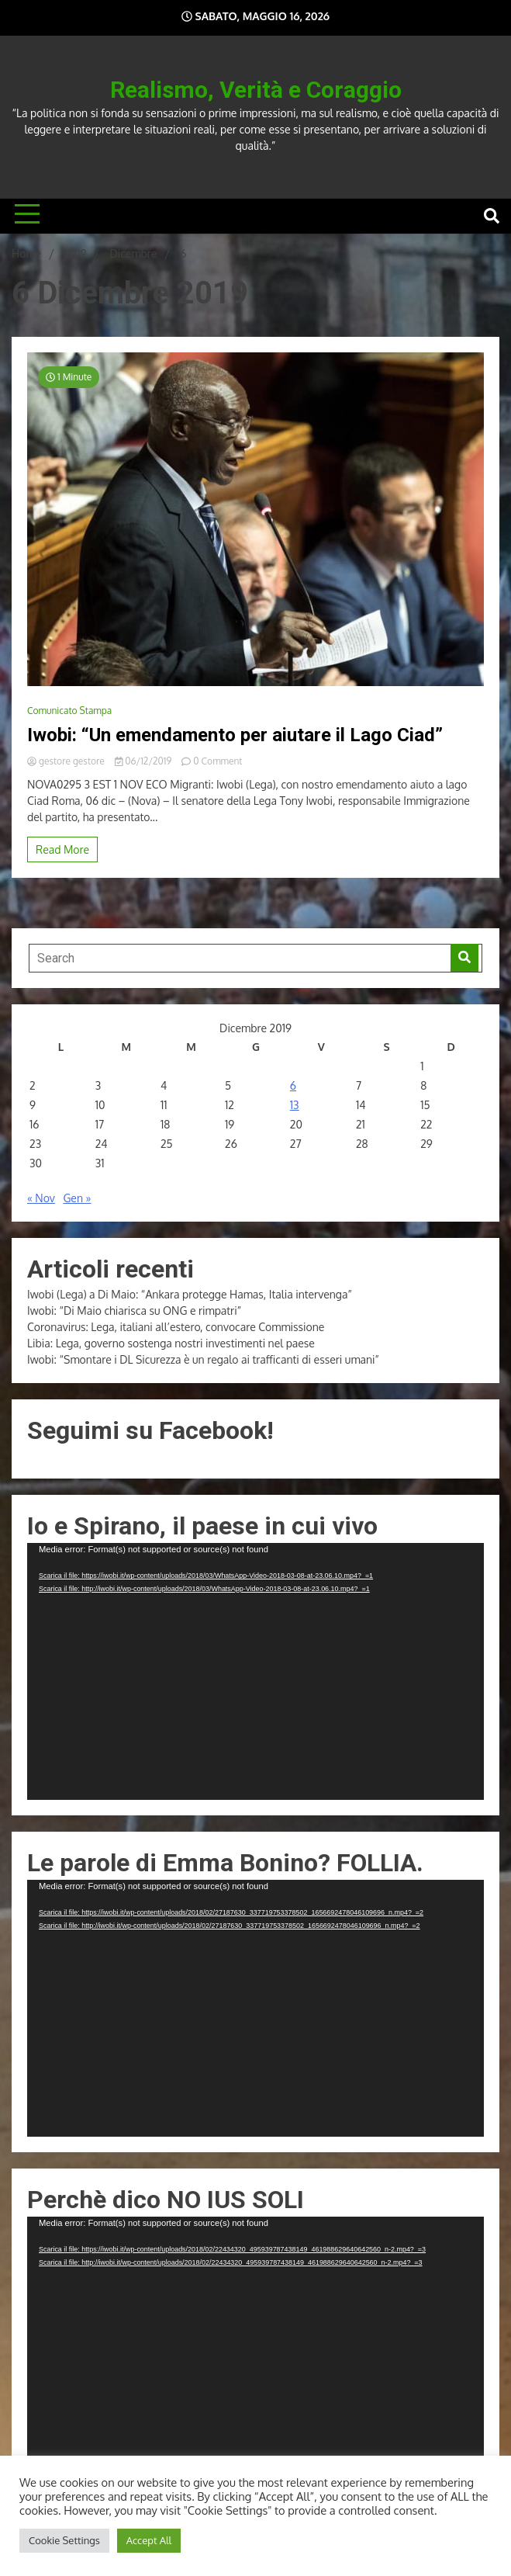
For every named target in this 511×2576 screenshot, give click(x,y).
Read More (62, 849)
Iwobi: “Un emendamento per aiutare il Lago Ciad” (235, 735)
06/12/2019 (144, 761)
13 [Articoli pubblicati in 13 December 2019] (294, 1104)
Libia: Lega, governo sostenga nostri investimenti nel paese (171, 1343)
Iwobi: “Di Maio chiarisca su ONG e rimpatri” (134, 1310)
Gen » (77, 1198)
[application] (255, 1671)
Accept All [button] (148, 2540)
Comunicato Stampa (69, 710)
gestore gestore (67, 761)
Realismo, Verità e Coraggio (256, 89)
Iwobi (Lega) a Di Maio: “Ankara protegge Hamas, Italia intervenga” (189, 1294)
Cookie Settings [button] (64, 2540)
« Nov (41, 1198)
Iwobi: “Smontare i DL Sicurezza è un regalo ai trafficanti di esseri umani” (203, 1359)
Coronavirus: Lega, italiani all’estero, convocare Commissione (175, 1326)
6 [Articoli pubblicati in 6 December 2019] (293, 1085)
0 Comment (217, 761)
